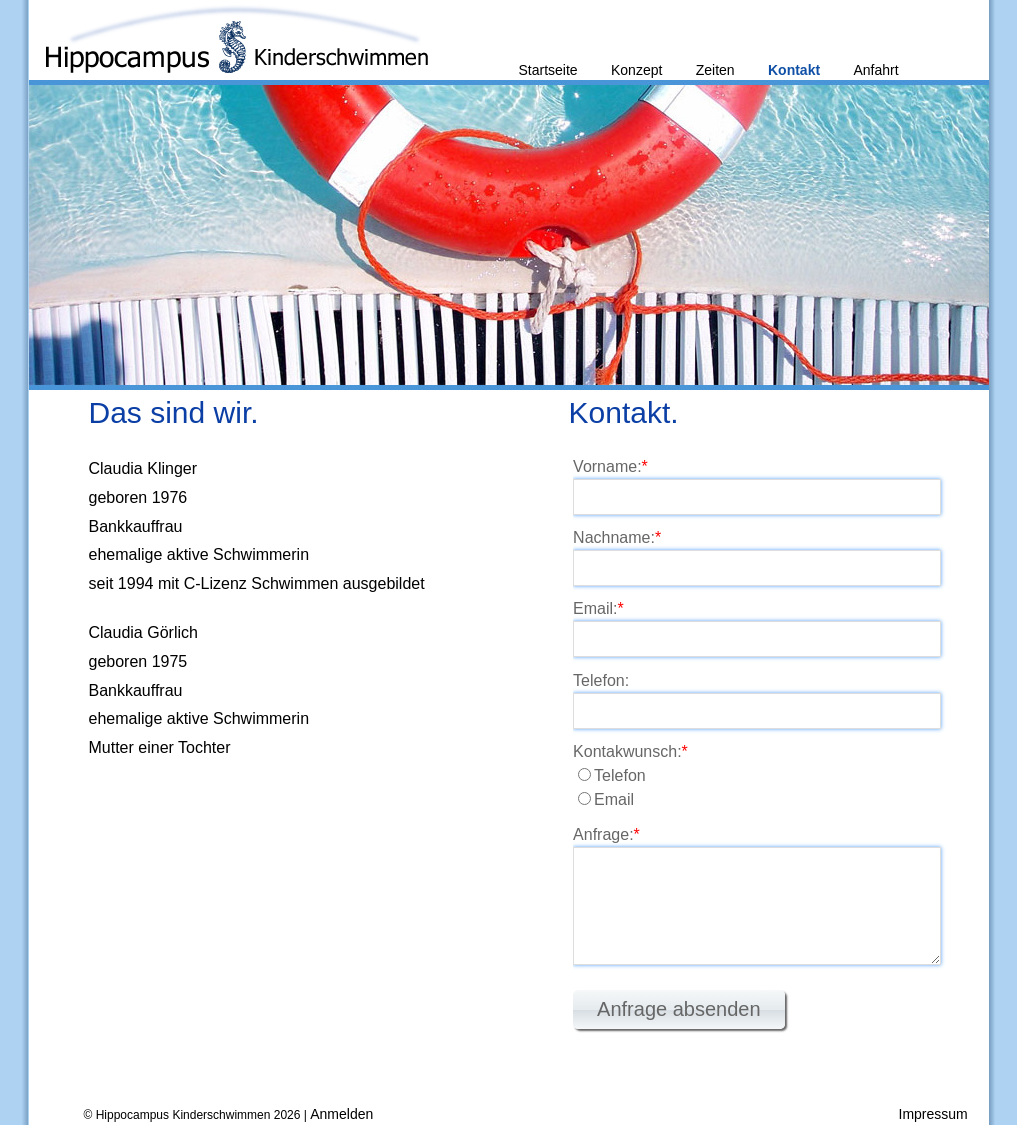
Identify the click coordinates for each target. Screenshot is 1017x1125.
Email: (595, 608)
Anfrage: (603, 834)
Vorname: (607, 466)
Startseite (548, 70)
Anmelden (341, 1114)
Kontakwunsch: (627, 751)
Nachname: (614, 537)
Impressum (933, 1114)
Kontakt (794, 70)
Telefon (612, 775)
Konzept (636, 70)
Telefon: (601, 680)
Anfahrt (875, 70)
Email (606, 799)
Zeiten (715, 70)
